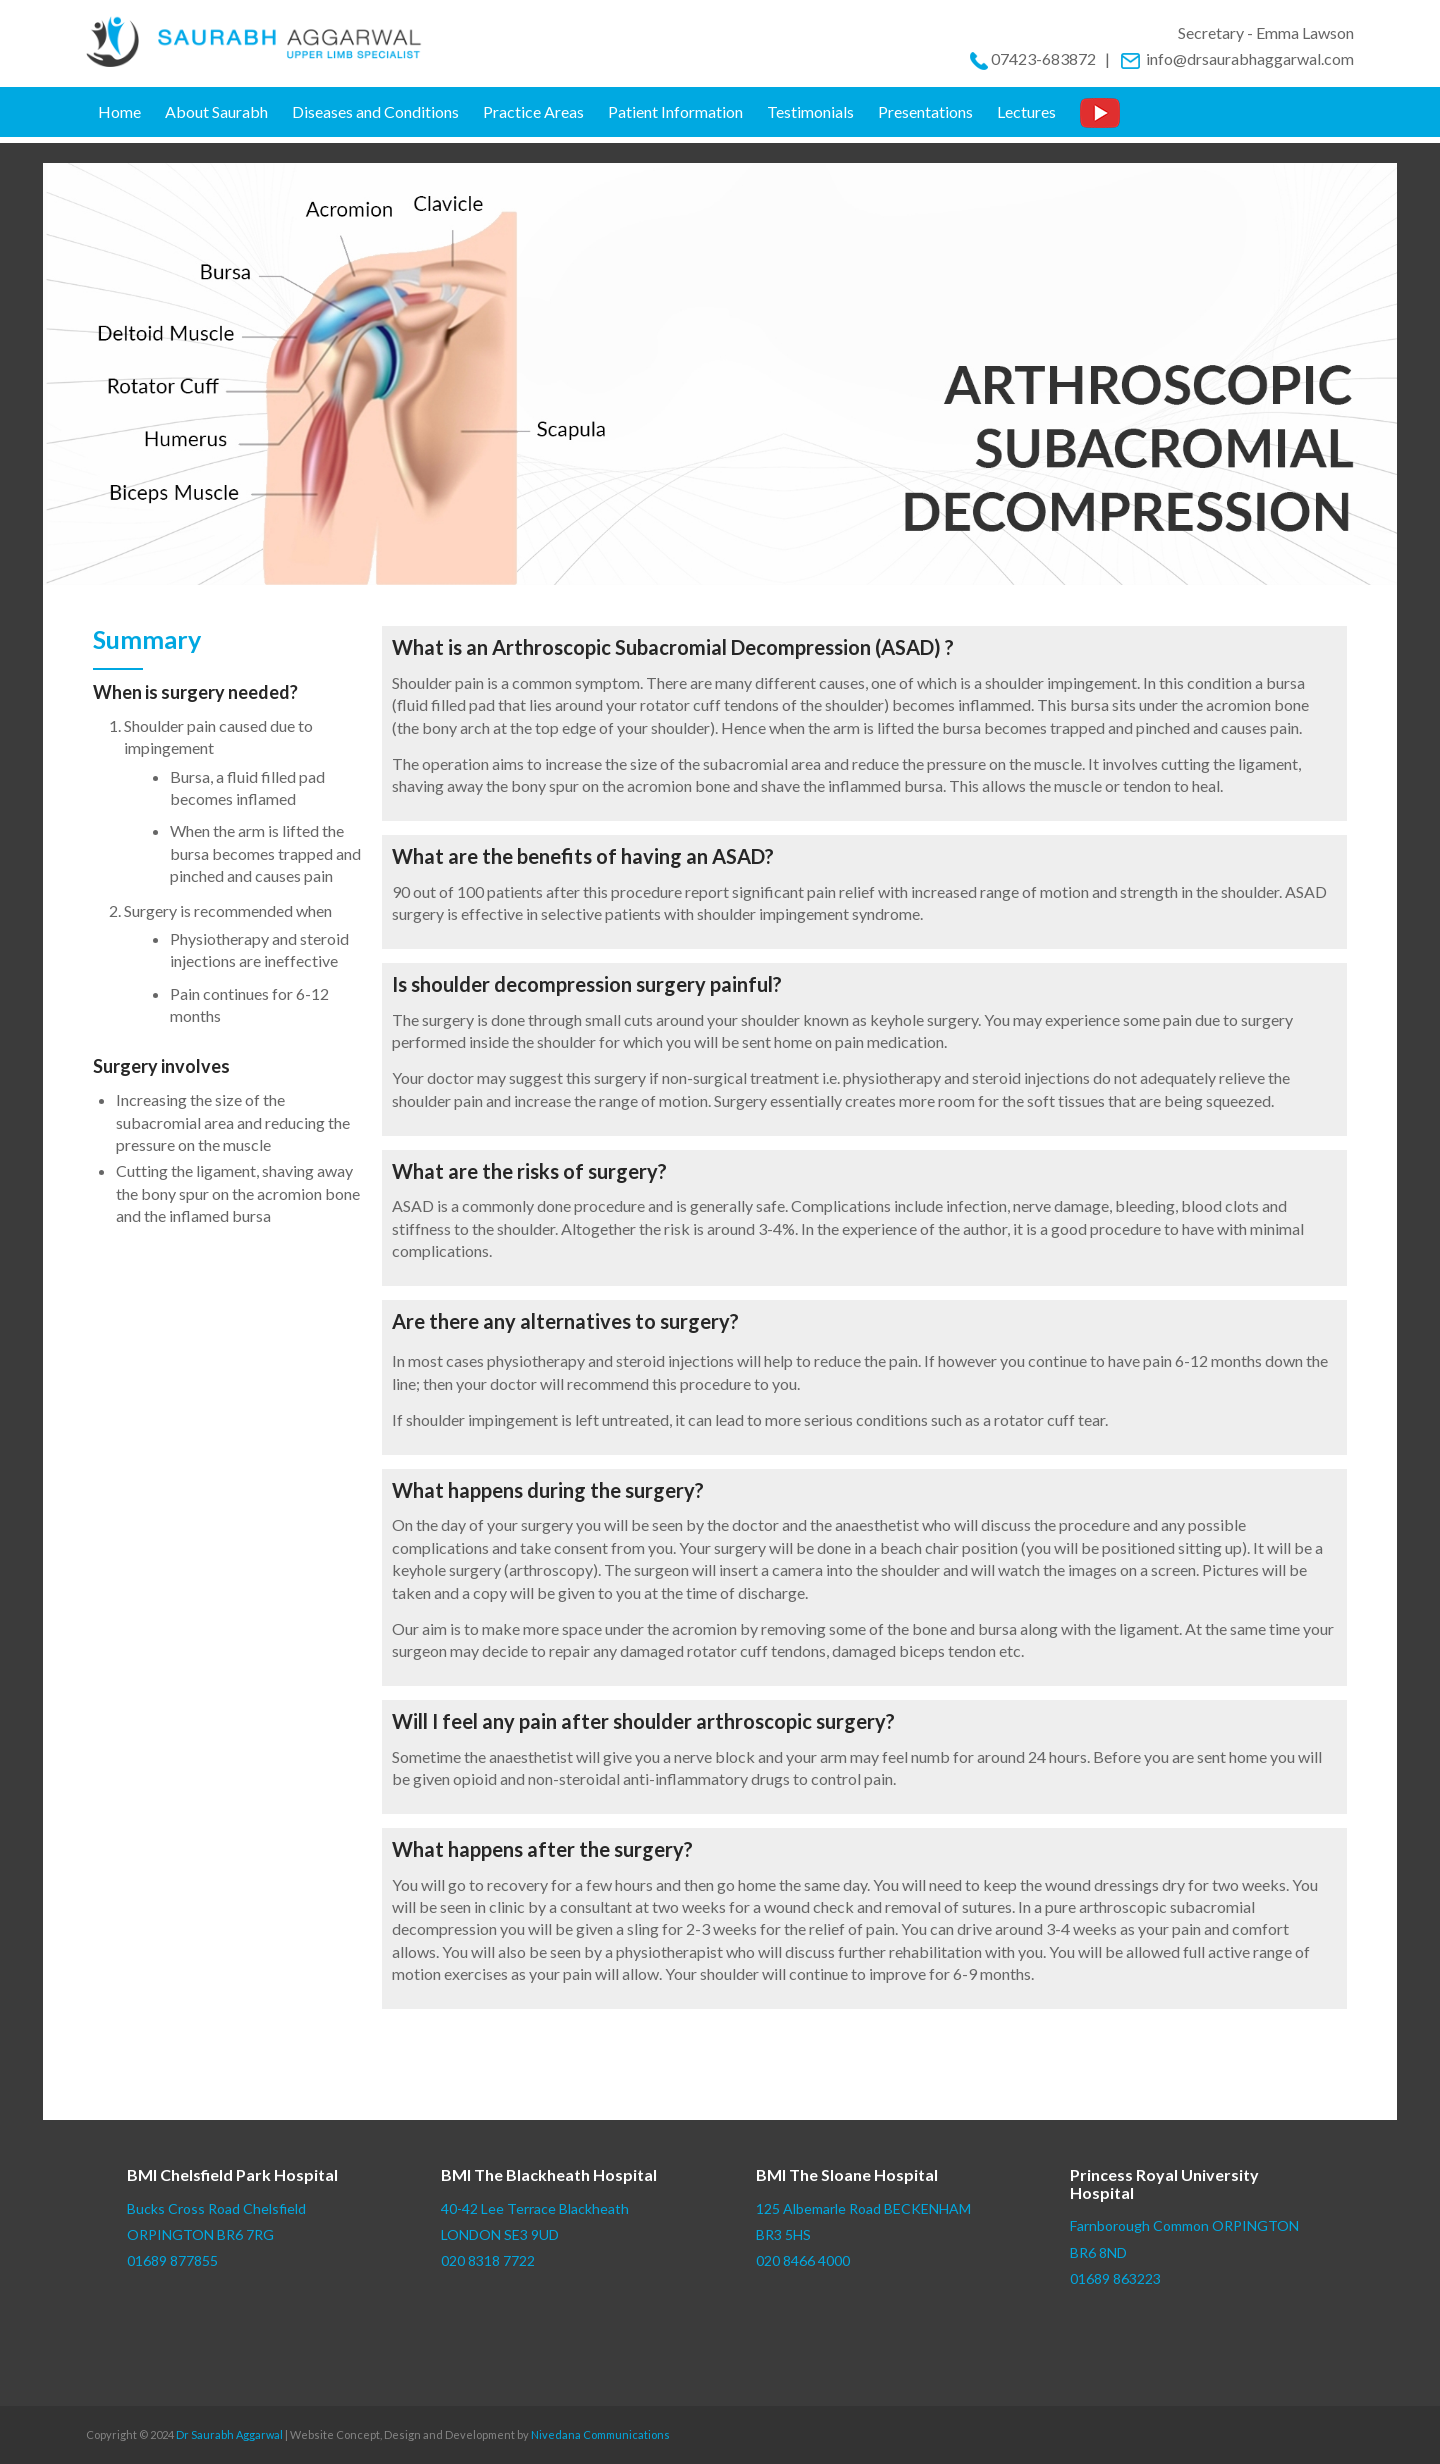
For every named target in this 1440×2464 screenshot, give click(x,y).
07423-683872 (1043, 58)
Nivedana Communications (600, 2434)
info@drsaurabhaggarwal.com (1236, 58)
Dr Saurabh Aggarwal (229, 2434)
